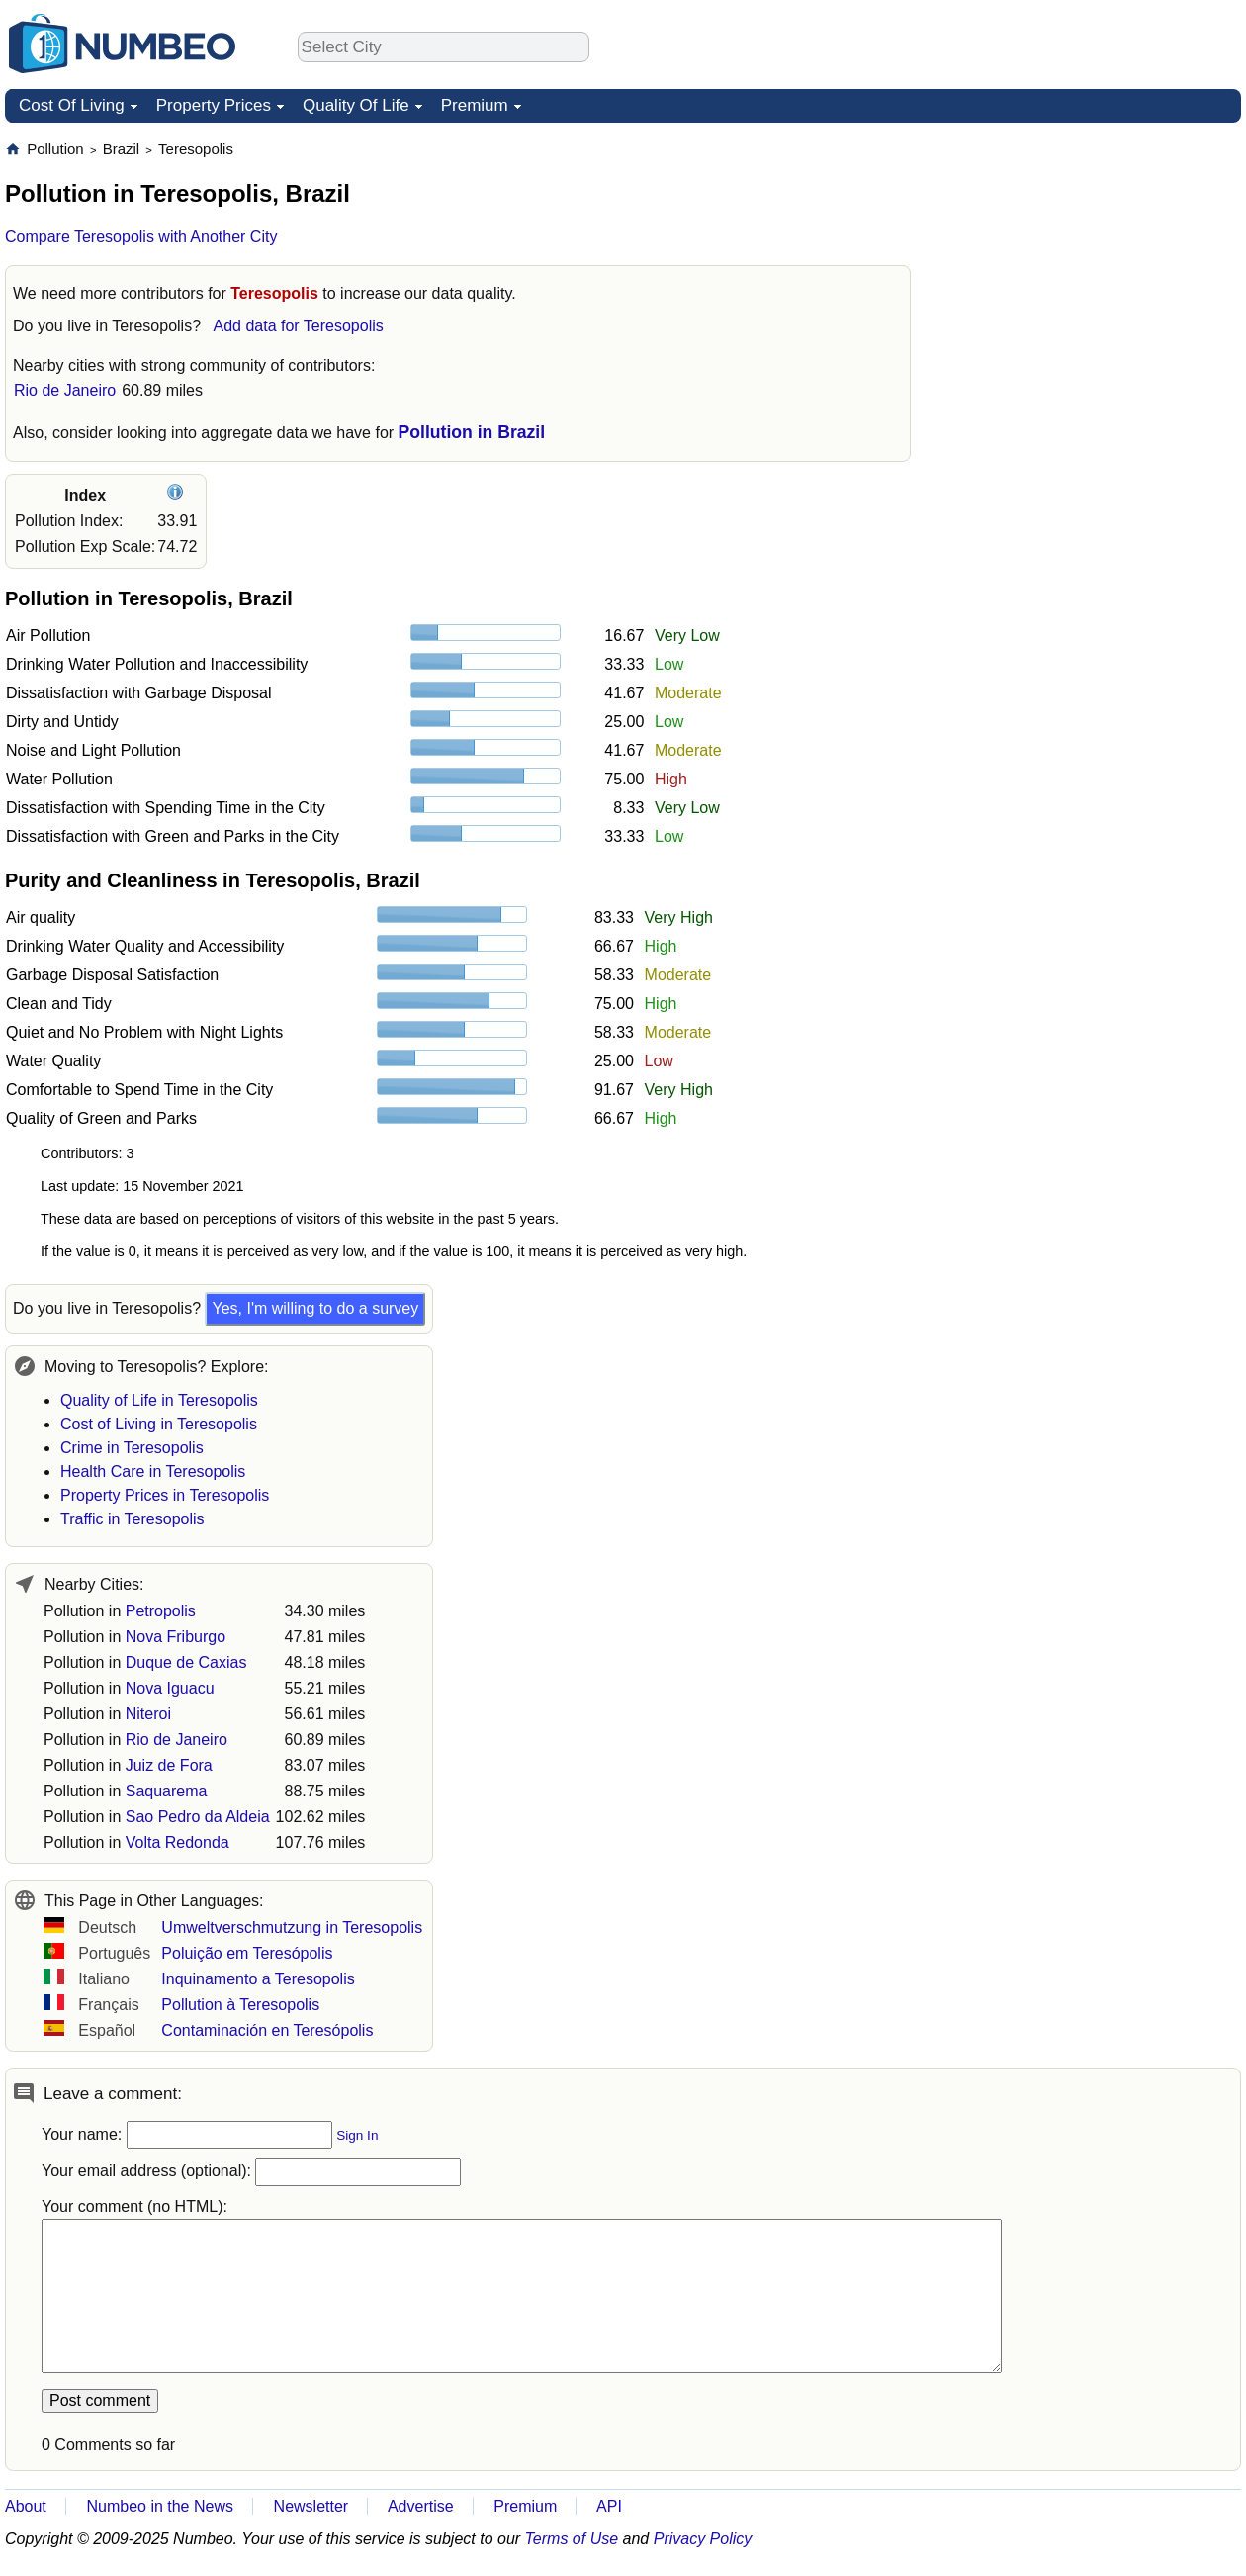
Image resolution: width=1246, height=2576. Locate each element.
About (25, 2506)
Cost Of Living (72, 105)
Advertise (421, 2506)
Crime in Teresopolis (132, 1447)
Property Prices (213, 105)
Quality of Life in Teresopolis (159, 1400)
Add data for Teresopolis (298, 326)
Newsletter (311, 2506)
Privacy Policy (703, 2538)
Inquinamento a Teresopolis (257, 1979)
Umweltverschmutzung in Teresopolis (291, 1927)
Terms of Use (572, 2538)
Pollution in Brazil (472, 432)
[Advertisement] (1092, 263)
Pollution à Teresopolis (240, 2004)
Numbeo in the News (159, 2506)
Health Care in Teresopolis (152, 1471)
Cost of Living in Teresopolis (158, 1424)
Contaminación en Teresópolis (267, 2030)
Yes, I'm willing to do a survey (315, 1308)
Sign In (357, 2135)
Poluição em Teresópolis (246, 1953)
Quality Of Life (356, 105)
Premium (474, 105)
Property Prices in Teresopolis (164, 1495)
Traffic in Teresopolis (132, 1519)
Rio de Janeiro (65, 390)
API (609, 2506)
